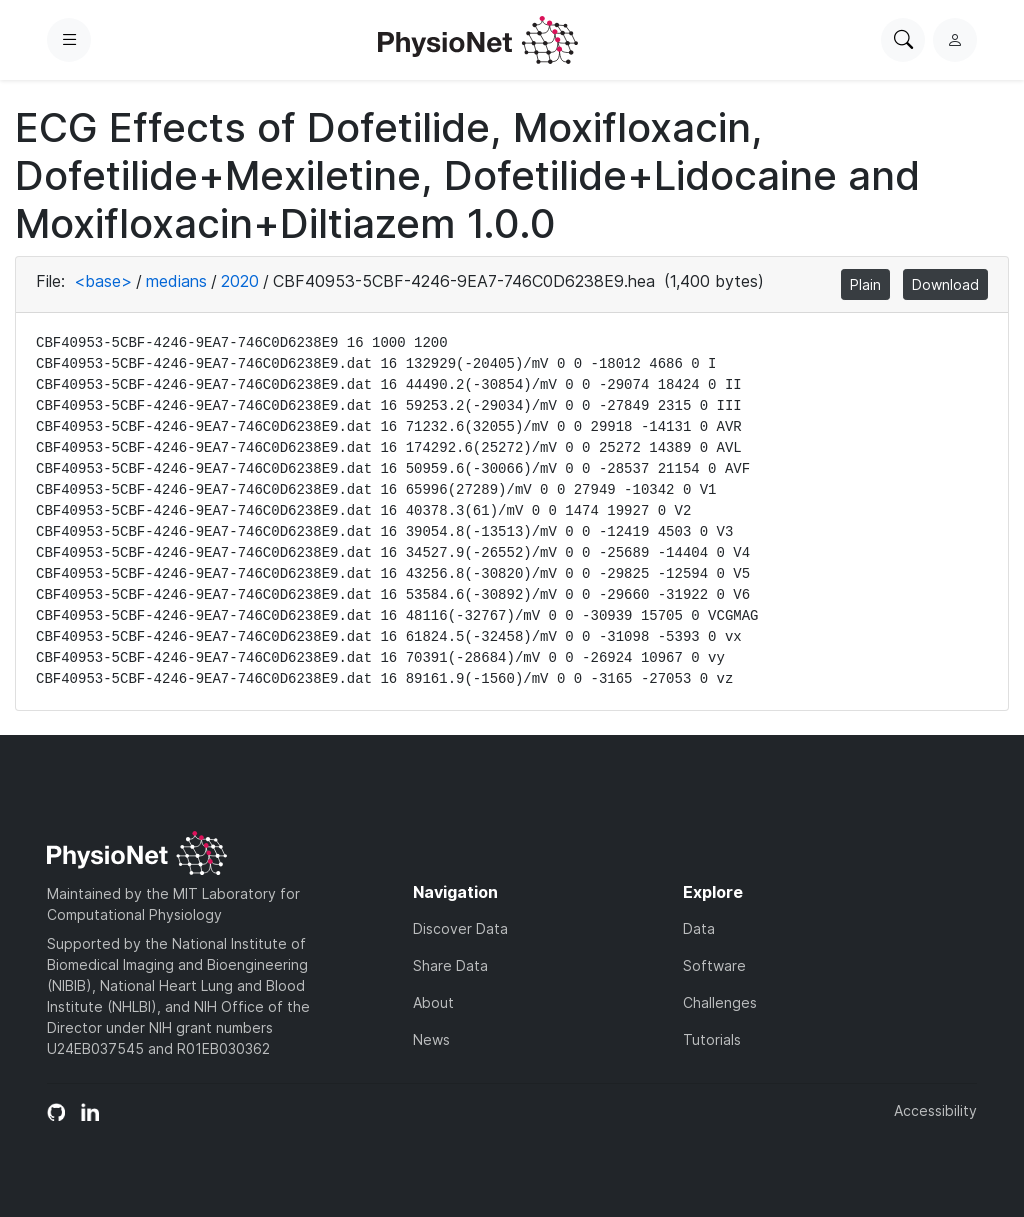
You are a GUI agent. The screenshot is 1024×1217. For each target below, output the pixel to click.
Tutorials (712, 1039)
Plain (865, 284)
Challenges (720, 1002)
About (433, 1002)
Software (714, 965)
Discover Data (460, 928)
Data (699, 928)
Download (945, 284)
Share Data (450, 965)
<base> (103, 281)
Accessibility (935, 1110)
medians (176, 281)
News (431, 1039)
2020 (240, 281)
